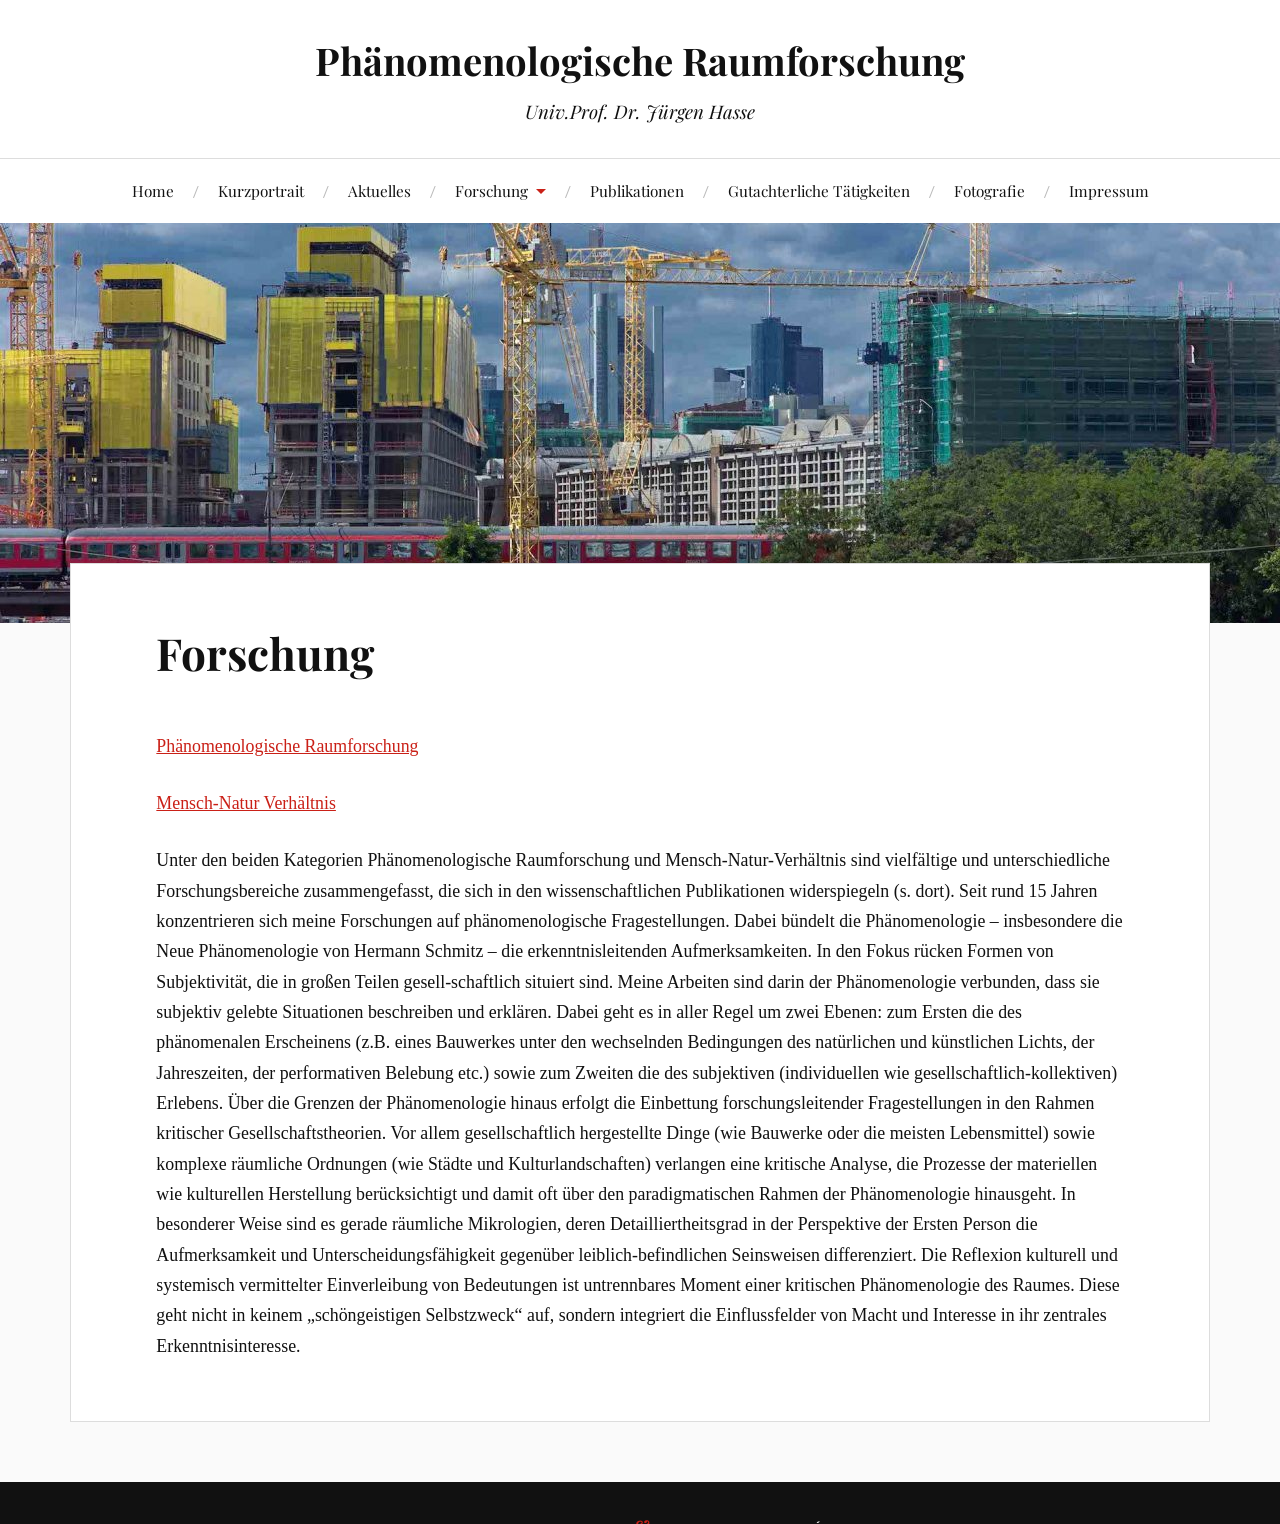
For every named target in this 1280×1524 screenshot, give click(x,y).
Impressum (1109, 190)
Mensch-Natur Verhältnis (246, 803)
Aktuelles (379, 190)
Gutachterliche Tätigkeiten (819, 190)
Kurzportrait (261, 190)
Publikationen (637, 190)
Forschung (491, 190)
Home (153, 190)
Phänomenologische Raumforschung (640, 60)
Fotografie (989, 190)
